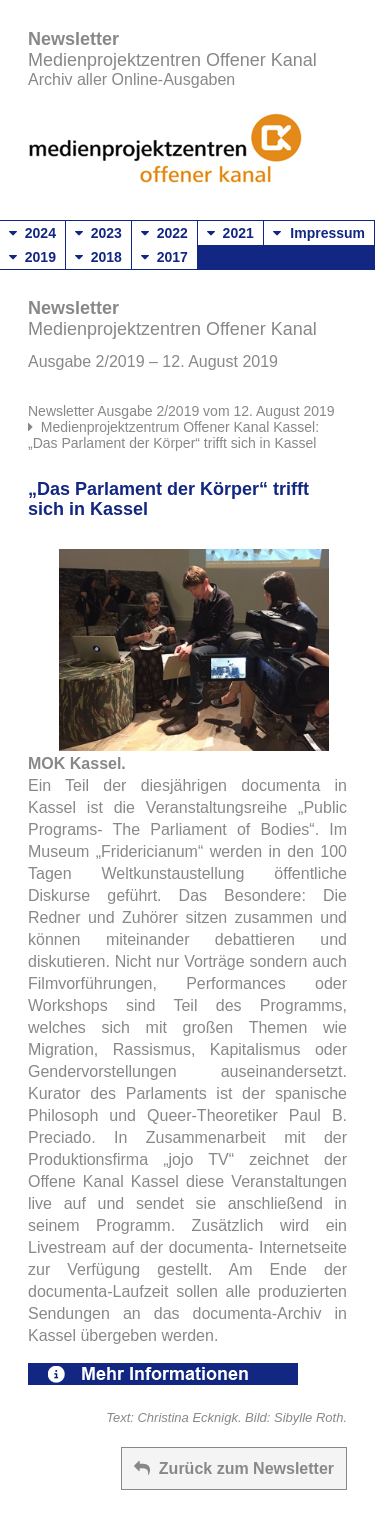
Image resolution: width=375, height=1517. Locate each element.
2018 (98, 257)
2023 (98, 233)
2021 (230, 233)
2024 (32, 233)
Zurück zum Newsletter (234, 1468)
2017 (164, 257)
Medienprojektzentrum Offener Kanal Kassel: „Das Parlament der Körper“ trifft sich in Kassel (173, 435)
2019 (32, 257)
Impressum (327, 233)
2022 (164, 233)
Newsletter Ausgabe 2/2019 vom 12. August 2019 (181, 411)
